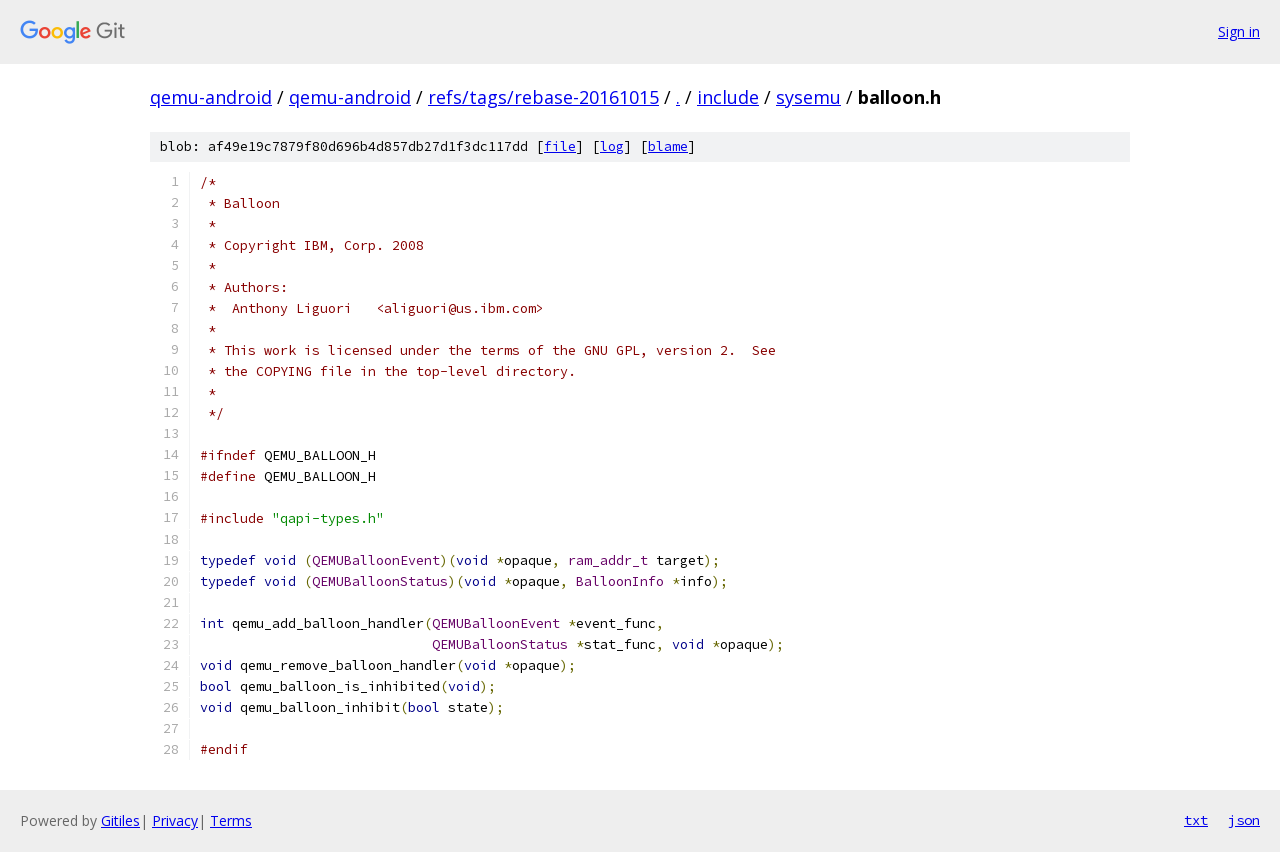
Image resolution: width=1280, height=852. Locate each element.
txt (1196, 820)
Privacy (175, 820)
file (560, 146)
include (728, 97)
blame (668, 146)
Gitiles (120, 820)
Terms (231, 820)
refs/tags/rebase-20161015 (543, 97)
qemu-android (211, 97)
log (612, 146)
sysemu (808, 97)
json (1244, 820)
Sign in (1239, 31)
